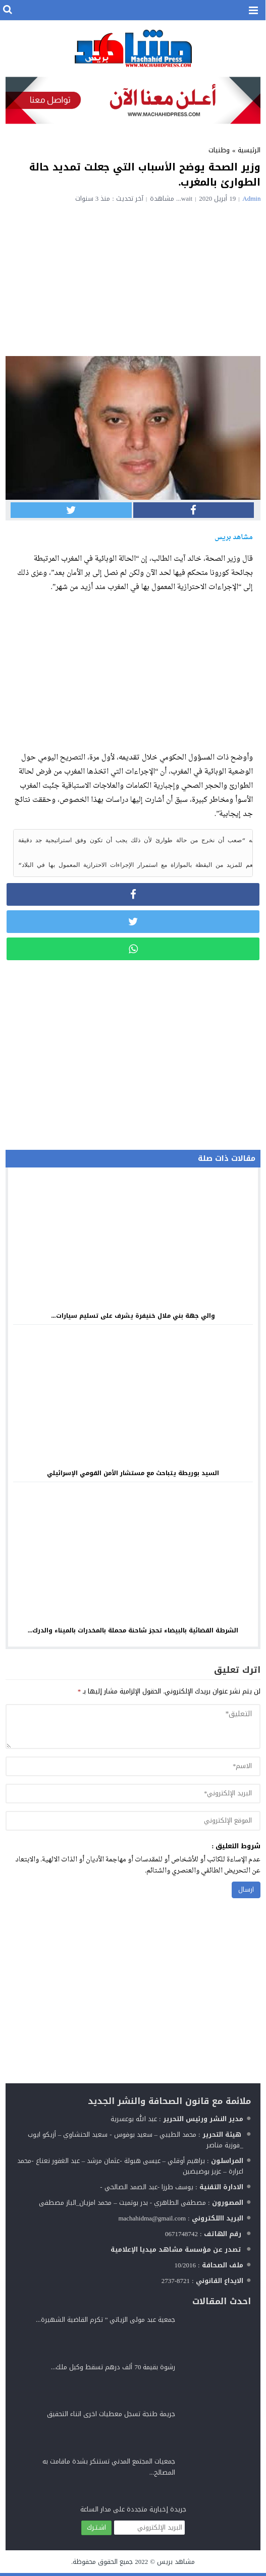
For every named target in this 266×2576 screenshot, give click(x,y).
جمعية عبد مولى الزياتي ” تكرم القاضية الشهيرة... (106, 2322)
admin (251, 198)
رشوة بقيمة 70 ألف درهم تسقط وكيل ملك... (113, 2370)
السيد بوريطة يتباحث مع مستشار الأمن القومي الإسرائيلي (133, 1476)
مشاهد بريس (176, 2564)
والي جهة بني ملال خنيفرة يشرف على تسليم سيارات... (133, 1318)
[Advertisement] (132, 277)
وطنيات (219, 150)
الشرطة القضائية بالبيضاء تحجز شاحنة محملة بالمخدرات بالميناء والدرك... (133, 1633)
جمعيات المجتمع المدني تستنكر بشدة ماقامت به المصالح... (108, 2470)
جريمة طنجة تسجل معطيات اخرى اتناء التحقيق (111, 2417)
